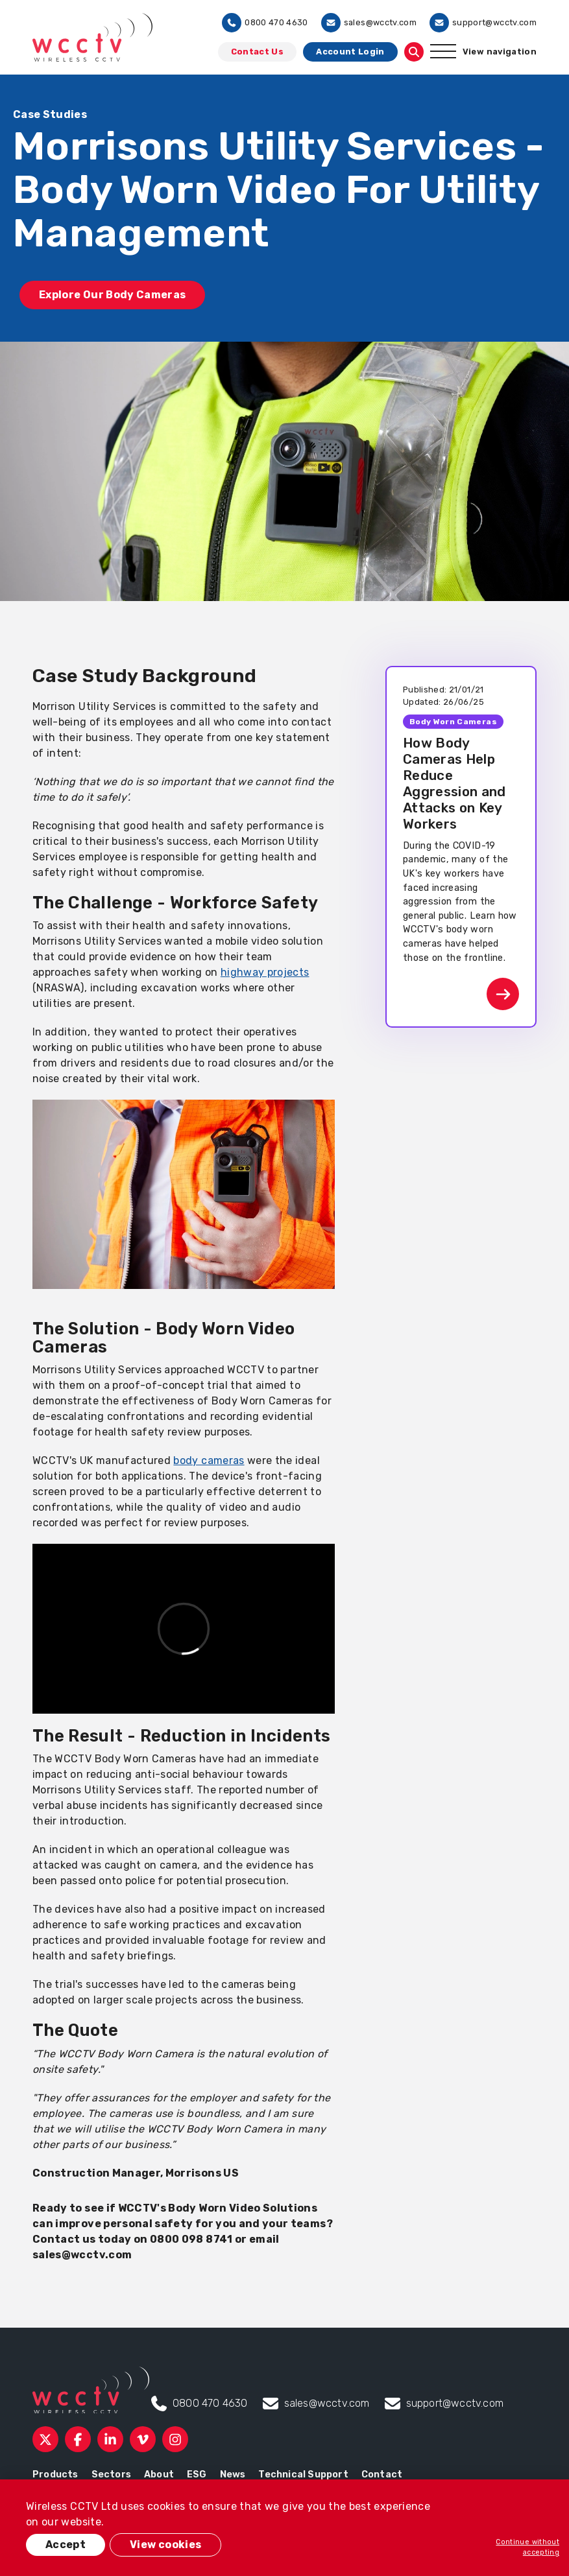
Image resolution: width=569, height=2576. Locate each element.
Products (55, 2474)
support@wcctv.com (483, 22)
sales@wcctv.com (369, 22)
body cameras (208, 1460)
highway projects (265, 972)
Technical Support (303, 2474)
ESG (197, 2474)
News (233, 2474)
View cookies (165, 2544)
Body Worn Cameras (453, 721)
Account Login (350, 51)
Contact (381, 2474)
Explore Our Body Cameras (112, 295)
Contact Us (257, 51)
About (159, 2474)
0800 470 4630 (265, 22)
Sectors (111, 2474)
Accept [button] (65, 2544)
